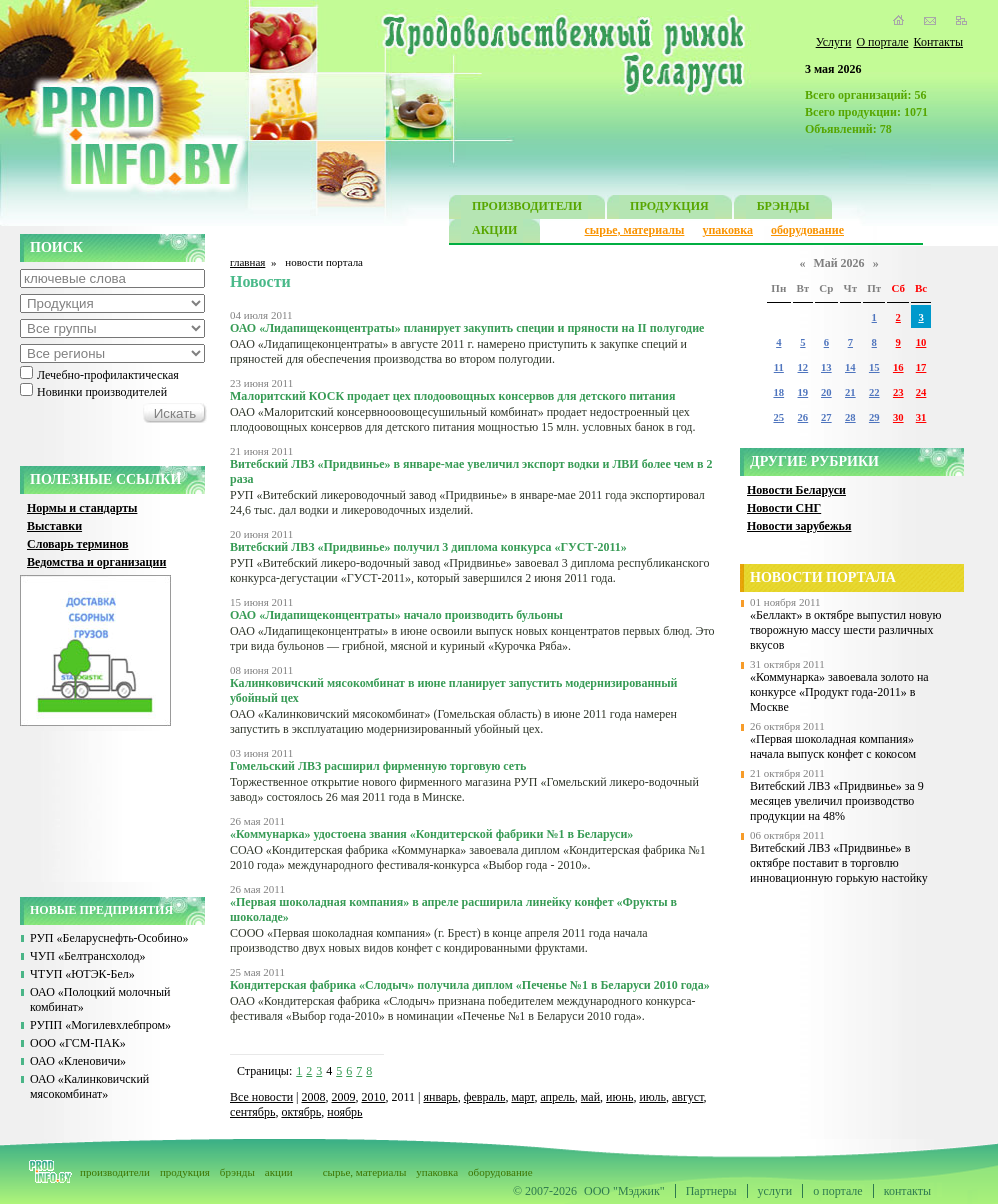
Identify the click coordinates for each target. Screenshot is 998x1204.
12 (803, 367)
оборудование (807, 230)
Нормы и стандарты (82, 508)
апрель (557, 1097)
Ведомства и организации (96, 562)
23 (898, 392)
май (590, 1097)
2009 (344, 1097)
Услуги (834, 42)
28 (850, 417)
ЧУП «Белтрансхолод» (88, 956)
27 (826, 417)
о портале (837, 1191)
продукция (185, 1172)
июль (652, 1097)
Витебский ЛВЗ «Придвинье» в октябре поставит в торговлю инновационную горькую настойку (839, 863)
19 (803, 392)
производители (115, 1172)
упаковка (727, 230)
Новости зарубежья (799, 526)
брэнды (237, 1172)
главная (247, 262)
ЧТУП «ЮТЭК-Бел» (82, 974)
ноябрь (344, 1112)
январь (440, 1097)
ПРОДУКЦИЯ (669, 208)
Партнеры (711, 1191)
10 (921, 342)
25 (778, 417)
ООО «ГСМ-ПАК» (78, 1043)
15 (874, 367)
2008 (314, 1097)
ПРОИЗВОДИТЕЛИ (527, 208)
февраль (485, 1097)
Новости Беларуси (796, 490)
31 (921, 417)
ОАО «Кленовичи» (78, 1061)
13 (826, 367)
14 (850, 367)
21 (850, 392)
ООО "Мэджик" (624, 1191)
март (522, 1097)
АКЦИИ (494, 232)
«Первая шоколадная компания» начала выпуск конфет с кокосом (833, 746)
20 (826, 392)
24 (921, 392)
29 (874, 417)
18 (778, 392)
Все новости (261, 1097)
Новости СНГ (784, 508)
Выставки (54, 526)
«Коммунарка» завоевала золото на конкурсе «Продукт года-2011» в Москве (839, 692)
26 (803, 417)
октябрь (301, 1112)
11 (779, 367)
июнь (619, 1097)
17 (921, 367)
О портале (882, 42)
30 (898, 417)
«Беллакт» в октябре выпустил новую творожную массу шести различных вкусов (846, 630)
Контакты (938, 42)
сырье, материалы (635, 230)
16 (898, 367)
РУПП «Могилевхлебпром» (100, 1025)
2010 (374, 1097)
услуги (775, 1191)
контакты (907, 1191)
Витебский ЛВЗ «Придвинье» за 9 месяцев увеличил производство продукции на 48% (837, 801)
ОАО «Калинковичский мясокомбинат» (89, 1086)
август (688, 1097)
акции (279, 1172)
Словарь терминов (78, 544)
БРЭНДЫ (783, 208)
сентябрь (252, 1112)
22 (874, 392)
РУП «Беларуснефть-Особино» (109, 938)
